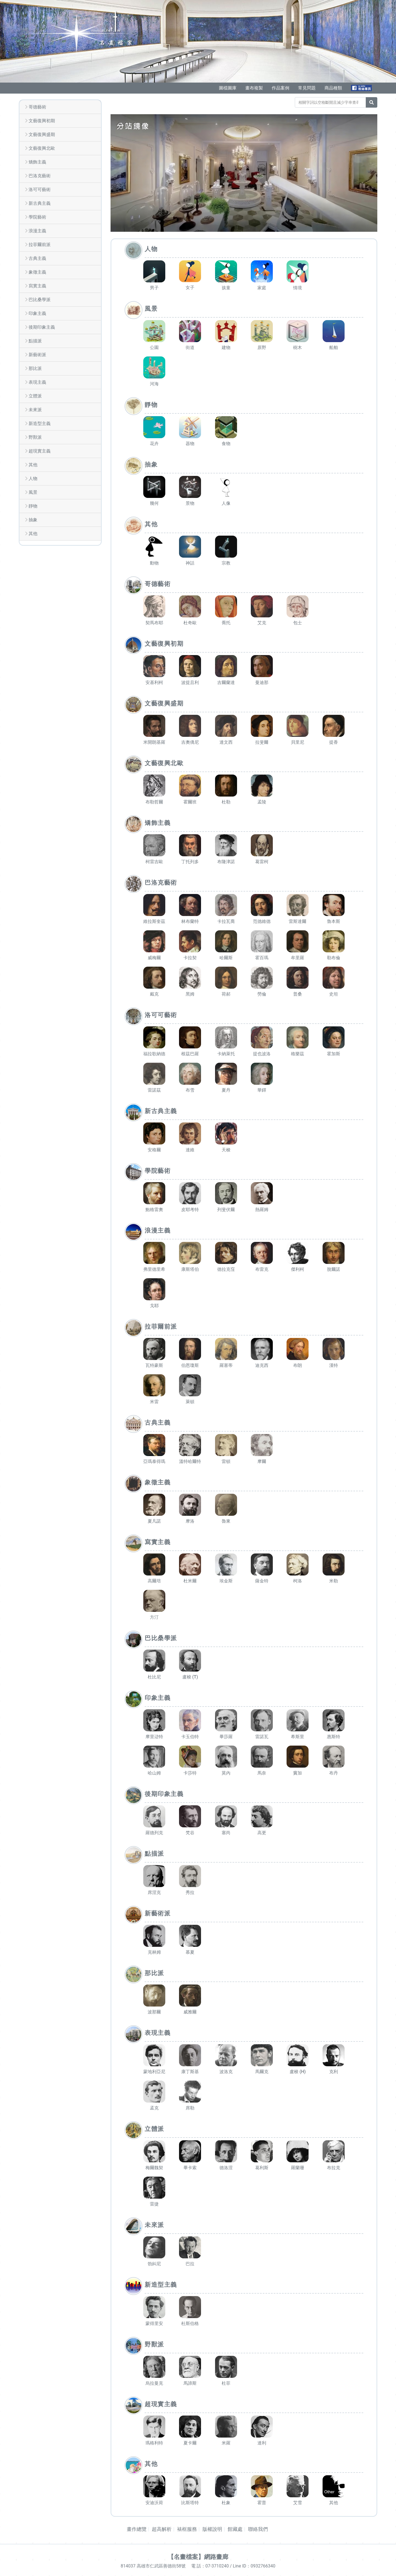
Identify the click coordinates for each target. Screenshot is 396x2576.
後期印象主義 (42, 327)
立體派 (35, 396)
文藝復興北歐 (42, 148)
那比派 (35, 368)
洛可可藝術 (40, 189)
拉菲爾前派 (40, 244)
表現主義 (37, 382)
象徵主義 (37, 272)
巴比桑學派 (40, 299)
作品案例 (280, 88)
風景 (33, 492)
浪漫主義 (37, 230)
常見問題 (307, 88)
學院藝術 (37, 217)
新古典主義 (40, 203)
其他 (33, 464)
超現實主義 (40, 451)
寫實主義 (37, 285)
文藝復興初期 (42, 120)
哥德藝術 (37, 107)
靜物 (33, 506)
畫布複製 (254, 88)
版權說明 (212, 2529)
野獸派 (35, 437)
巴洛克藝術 (40, 175)
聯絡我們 (258, 2529)
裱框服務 (187, 2529)
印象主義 (37, 313)
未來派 (35, 409)
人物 (33, 478)
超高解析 (162, 2529)
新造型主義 (40, 423)
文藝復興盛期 (42, 134)
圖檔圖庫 (228, 88)
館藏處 (235, 2529)
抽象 (33, 519)
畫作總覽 (137, 2529)
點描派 (35, 341)
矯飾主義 (37, 162)
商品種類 (333, 88)
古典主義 (37, 258)
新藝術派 (37, 354)
